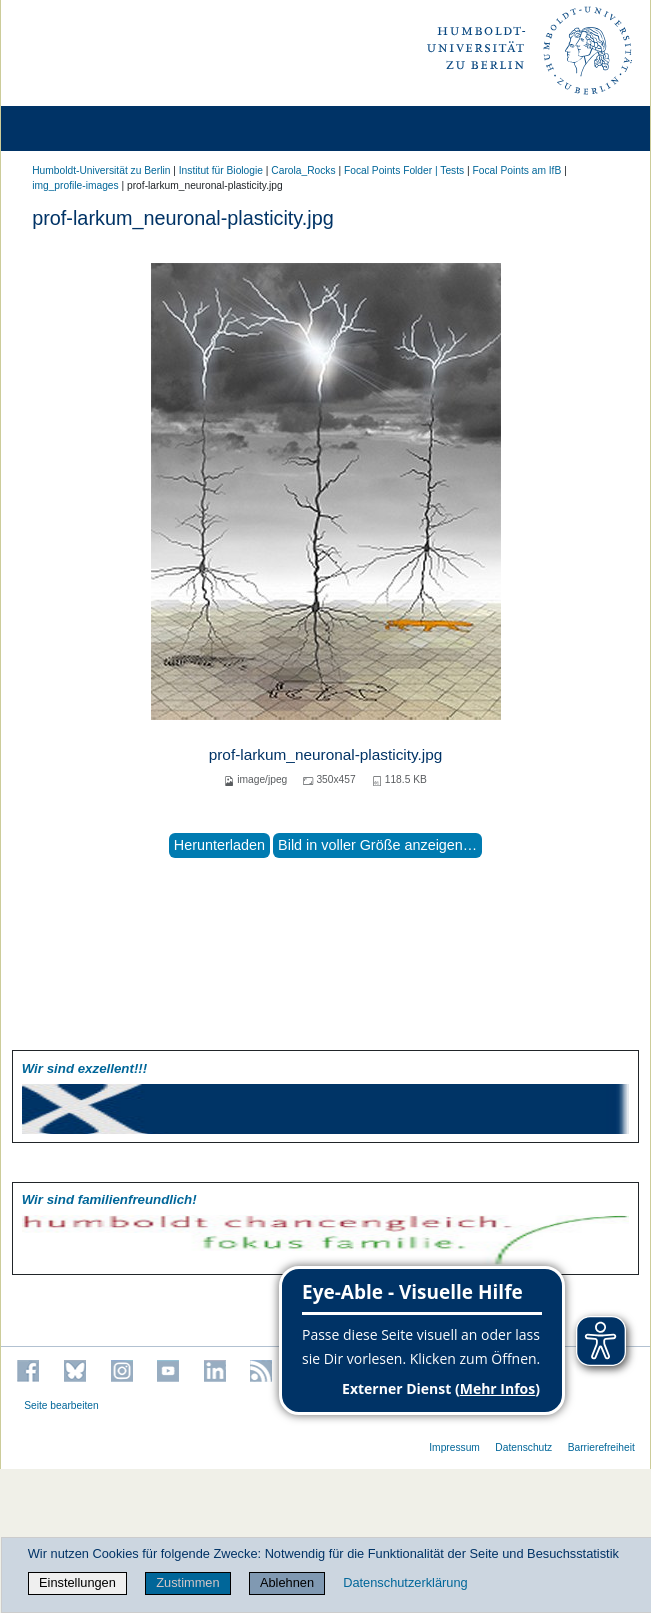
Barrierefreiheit (601, 1447)
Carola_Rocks (303, 170)
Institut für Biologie (221, 170)
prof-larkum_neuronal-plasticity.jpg (326, 754)
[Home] (72, 128)
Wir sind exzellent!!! (84, 1068)
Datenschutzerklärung (405, 1582)
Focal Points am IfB (517, 170)
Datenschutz (523, 1447)
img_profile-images (75, 185)
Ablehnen (287, 1582)
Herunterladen (219, 845)
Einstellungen (77, 1582)
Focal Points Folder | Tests (404, 170)
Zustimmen (187, 1582)
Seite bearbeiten (61, 1405)
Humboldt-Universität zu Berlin (101, 170)
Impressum (454, 1447)
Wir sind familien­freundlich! (109, 1199)
